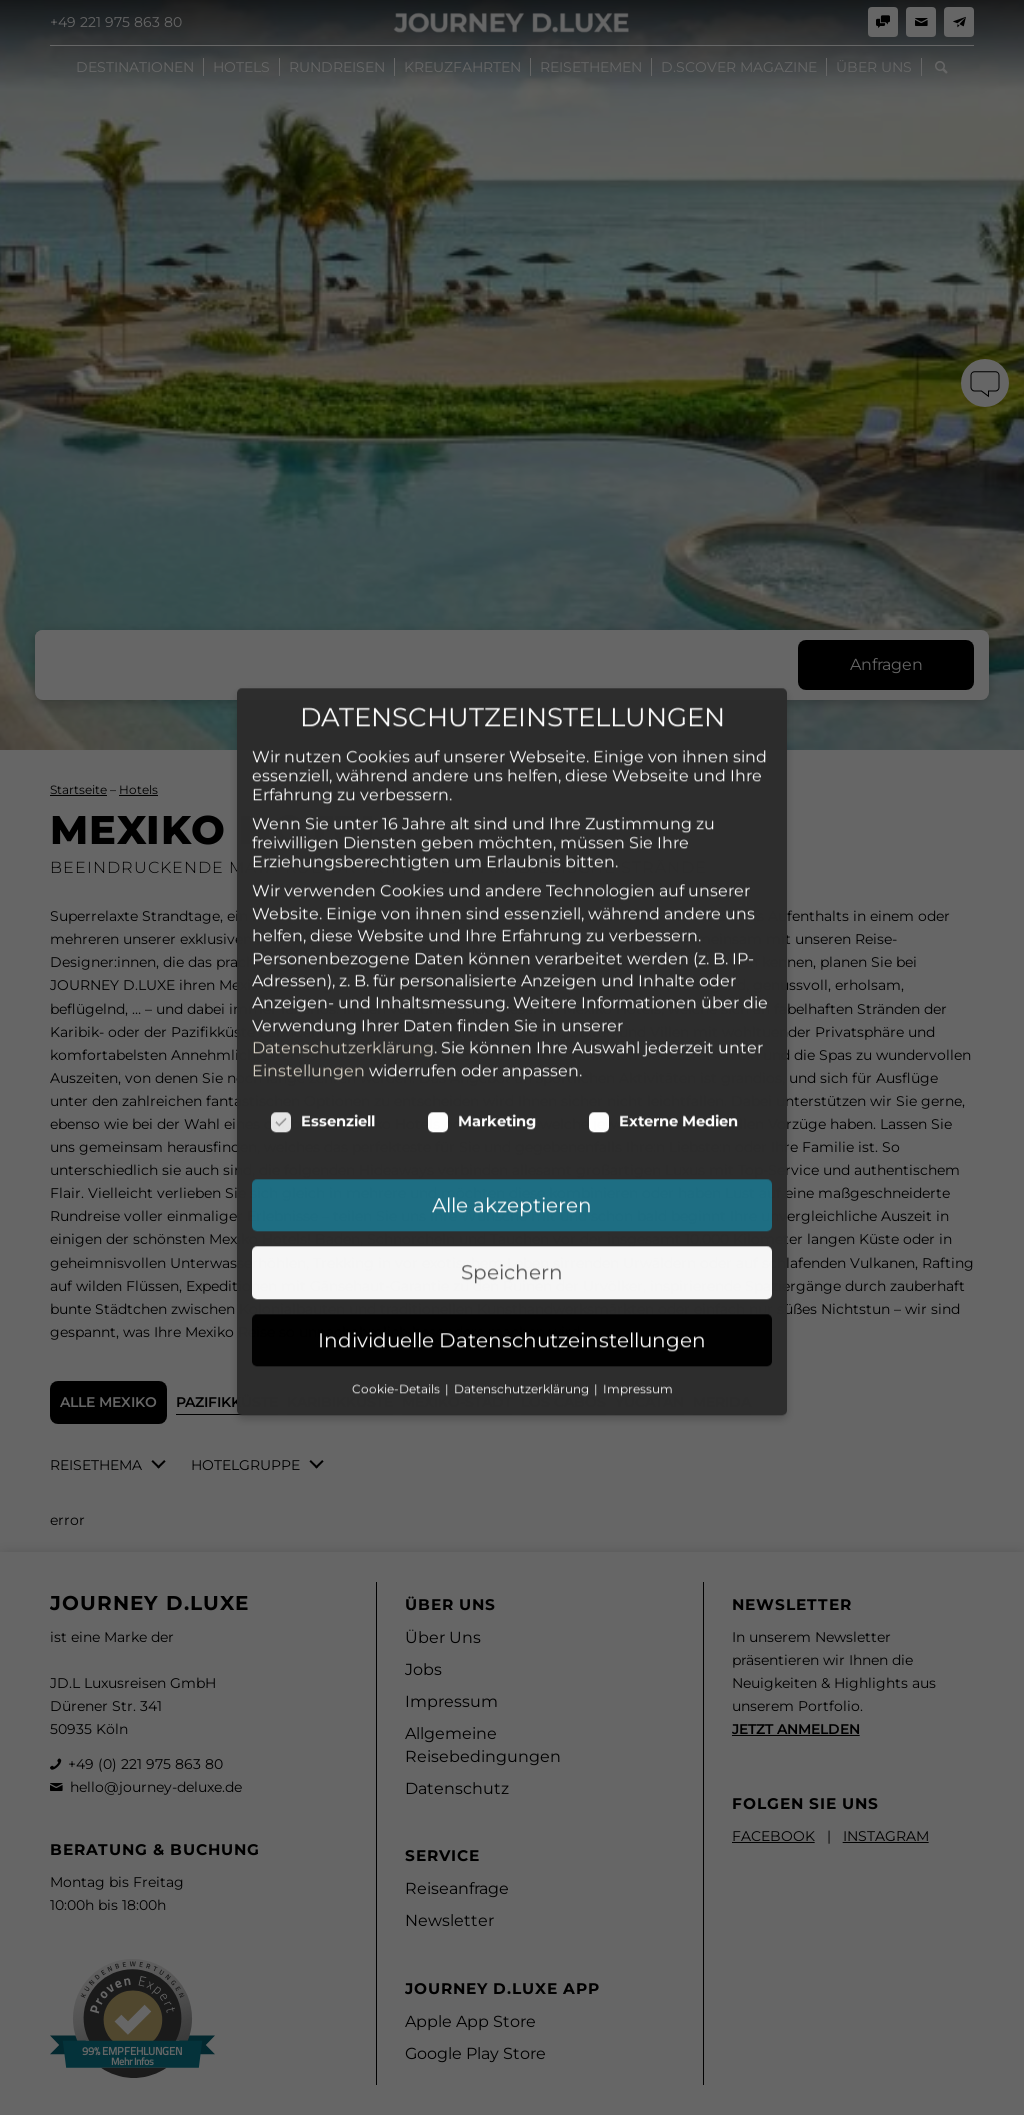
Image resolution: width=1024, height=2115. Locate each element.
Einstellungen (308, 932)
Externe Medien (663, 983)
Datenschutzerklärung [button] (523, 1250)
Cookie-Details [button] (397, 1250)
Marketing (481, 983)
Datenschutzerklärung (343, 910)
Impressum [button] (638, 1250)
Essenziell (322, 983)
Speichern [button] (512, 1135)
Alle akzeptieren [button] (512, 1067)
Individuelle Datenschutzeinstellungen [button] (512, 1202)
